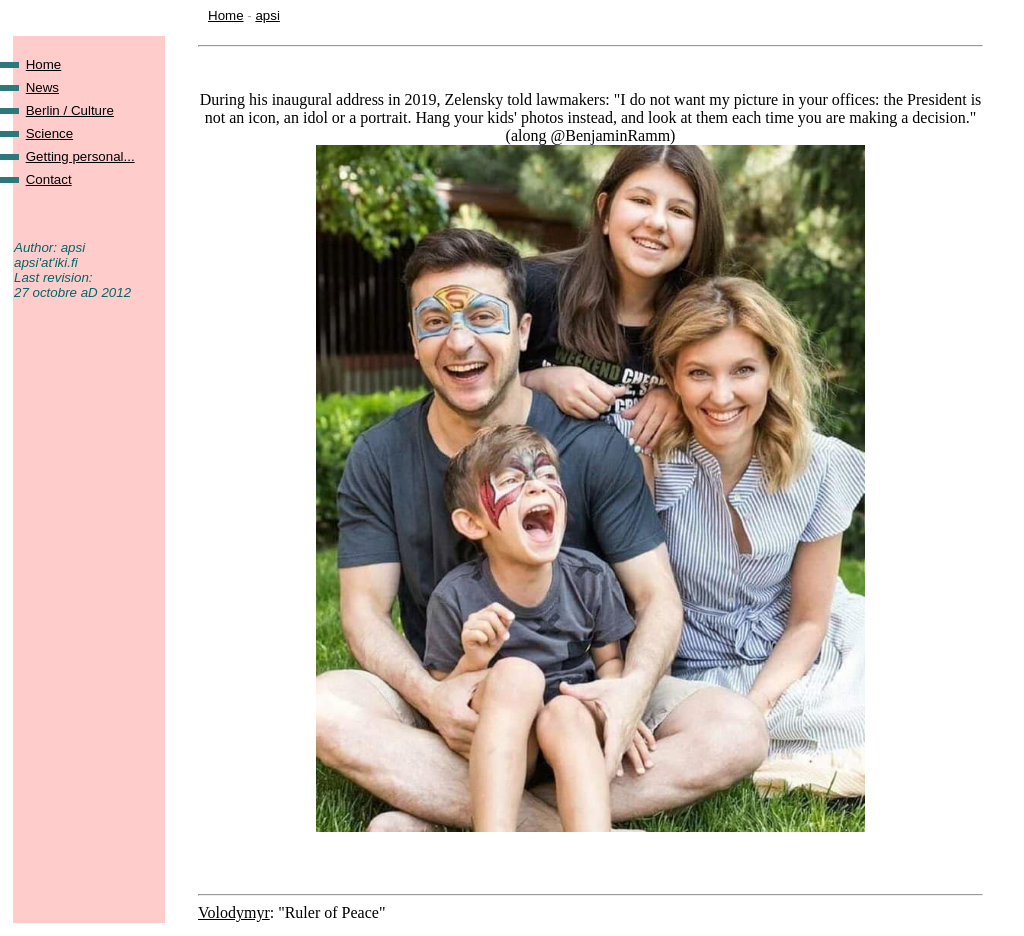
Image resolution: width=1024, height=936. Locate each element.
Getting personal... (80, 156)
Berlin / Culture (70, 110)
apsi (267, 15)
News (42, 87)
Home (226, 15)
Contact (49, 179)
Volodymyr (234, 912)
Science (49, 133)
